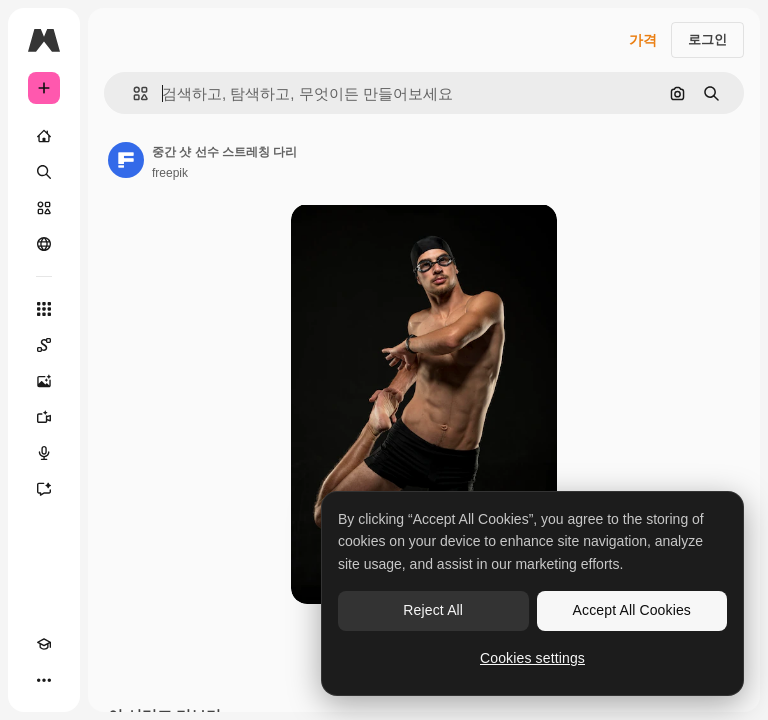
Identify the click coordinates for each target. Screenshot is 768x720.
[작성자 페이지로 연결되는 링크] (126, 160)
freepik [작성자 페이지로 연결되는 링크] (170, 173)
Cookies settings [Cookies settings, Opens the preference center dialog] (532, 658)
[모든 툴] (44, 309)
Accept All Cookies (632, 610)
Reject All (433, 610)
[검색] (44, 172)
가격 (643, 40)
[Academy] (44, 644)
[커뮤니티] (44, 244)
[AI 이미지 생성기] (44, 381)
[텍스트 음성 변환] (44, 453)
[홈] (44, 136)
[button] (132, 93)
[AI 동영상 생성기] (44, 417)
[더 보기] (44, 680)
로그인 (707, 39)
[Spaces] (44, 345)
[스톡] (44, 208)
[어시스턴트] (44, 489)
